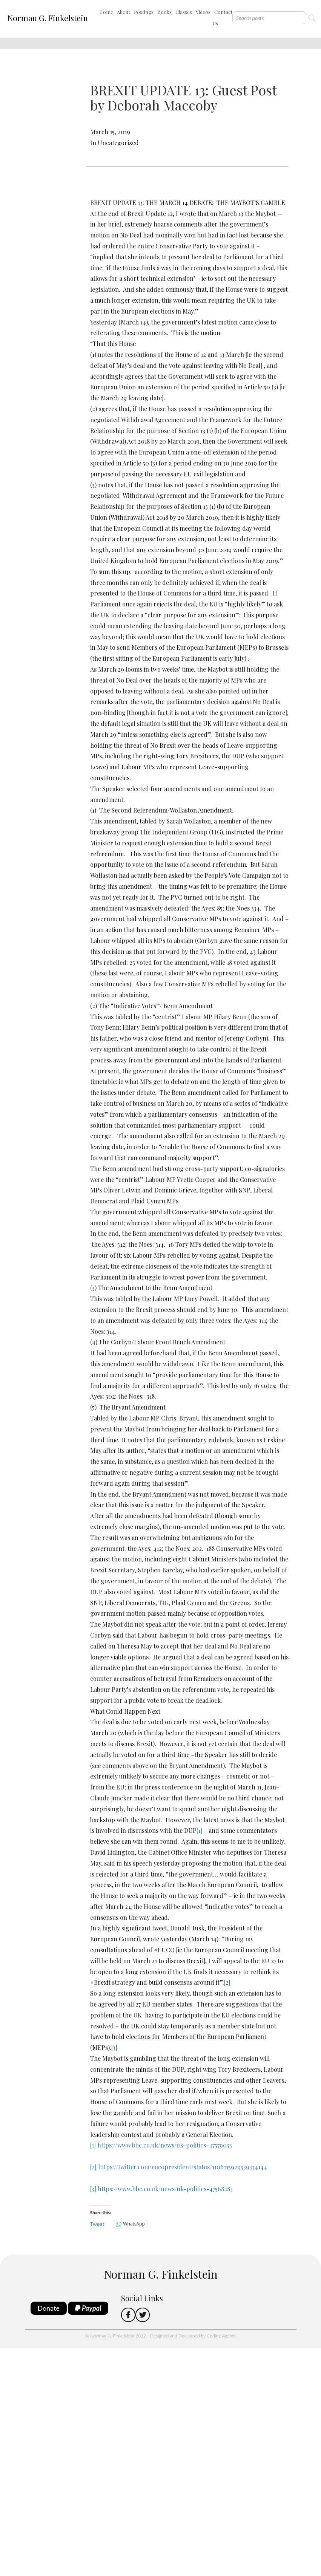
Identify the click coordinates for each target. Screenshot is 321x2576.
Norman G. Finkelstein (47, 17)
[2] (227, 1982)
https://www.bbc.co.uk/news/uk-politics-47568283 (165, 2189)
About (123, 12)
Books (164, 12)
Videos (203, 12)
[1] (199, 1830)
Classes (183, 12)
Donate (49, 2308)
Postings (144, 12)
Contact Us (222, 17)
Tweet (97, 2224)
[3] (114, 2047)
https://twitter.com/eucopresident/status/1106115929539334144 (182, 2167)
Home (106, 12)
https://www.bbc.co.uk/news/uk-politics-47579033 (164, 2145)
